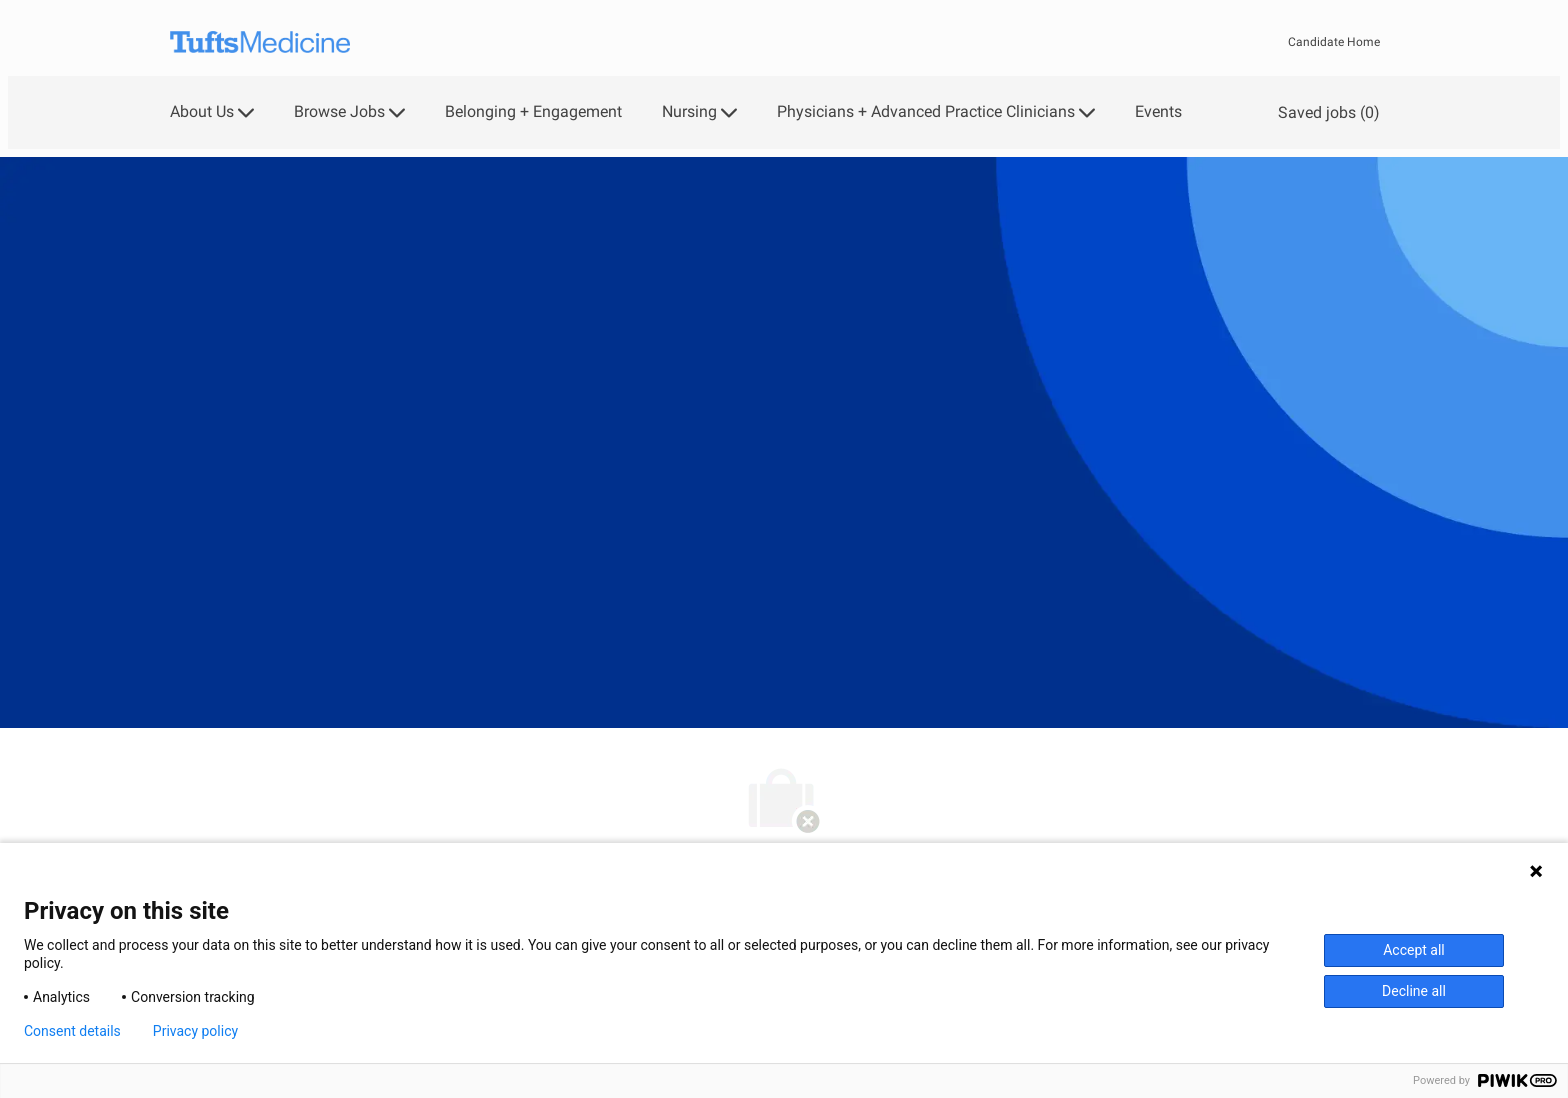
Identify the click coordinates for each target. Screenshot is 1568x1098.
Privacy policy (195, 1031)
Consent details (72, 1031)
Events (1158, 112)
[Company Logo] (260, 42)
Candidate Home (1334, 42)
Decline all (1414, 991)
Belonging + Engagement (533, 112)
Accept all (1414, 950)
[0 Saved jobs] (1325, 112)
